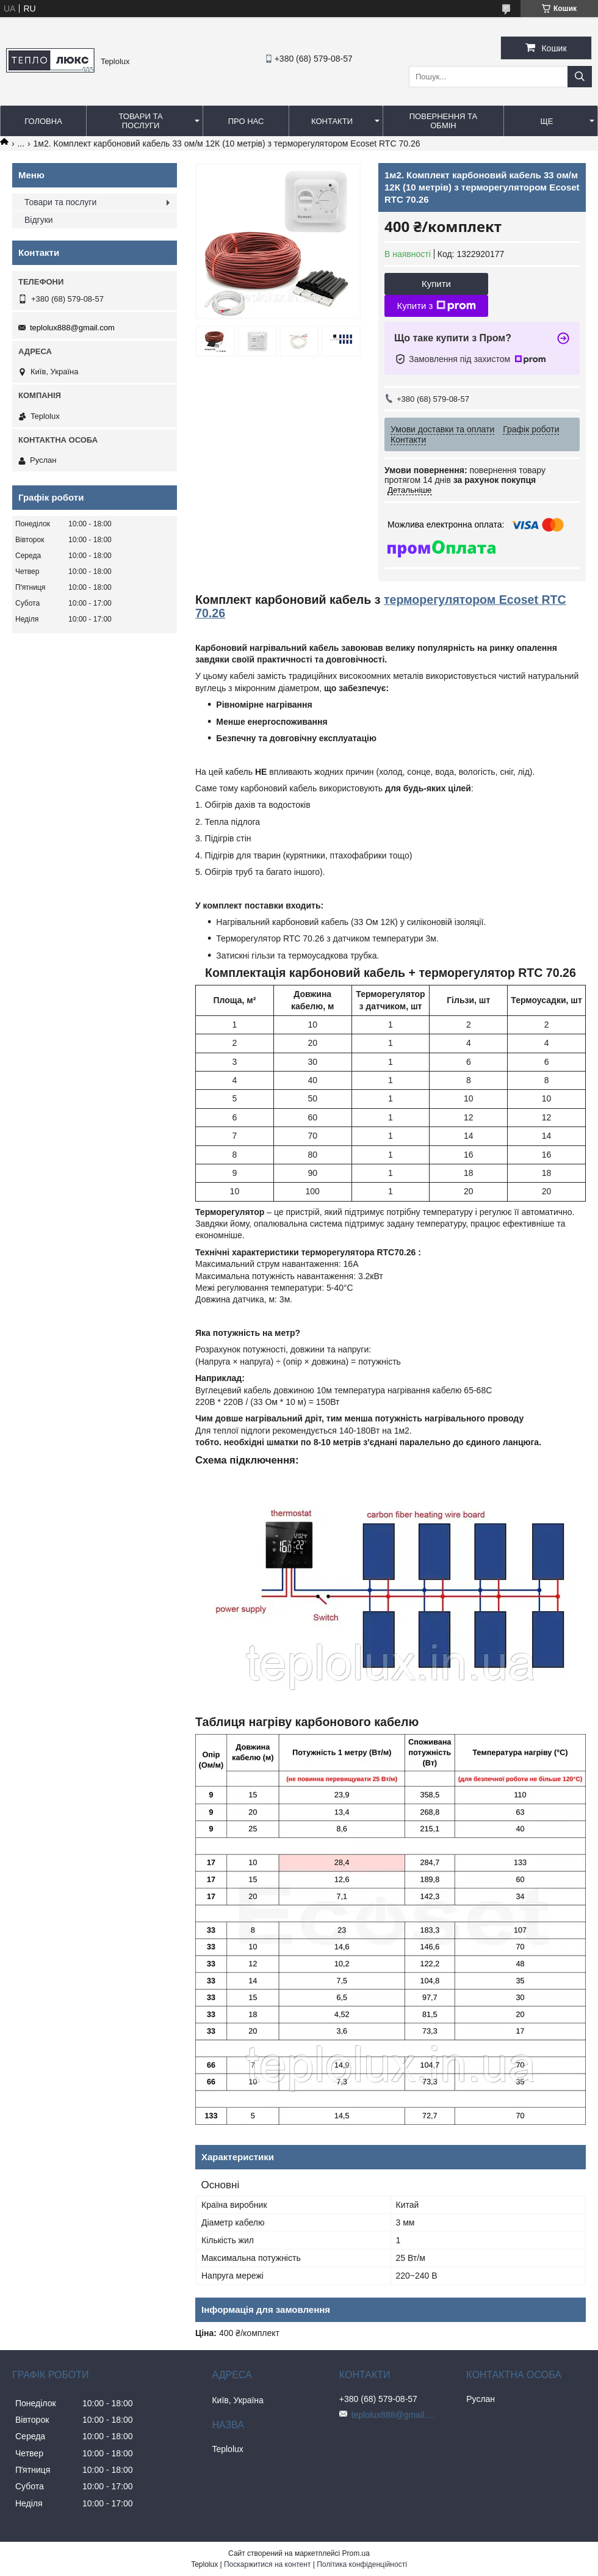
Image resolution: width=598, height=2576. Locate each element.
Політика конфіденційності (362, 2564)
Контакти (332, 121)
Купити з (436, 305)
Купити (436, 283)
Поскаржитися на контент (267, 2564)
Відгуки (38, 220)
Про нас (246, 121)
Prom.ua (356, 2553)
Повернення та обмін (443, 121)
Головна (43, 121)
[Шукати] (579, 76)
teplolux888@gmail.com (72, 327)
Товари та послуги (140, 121)
